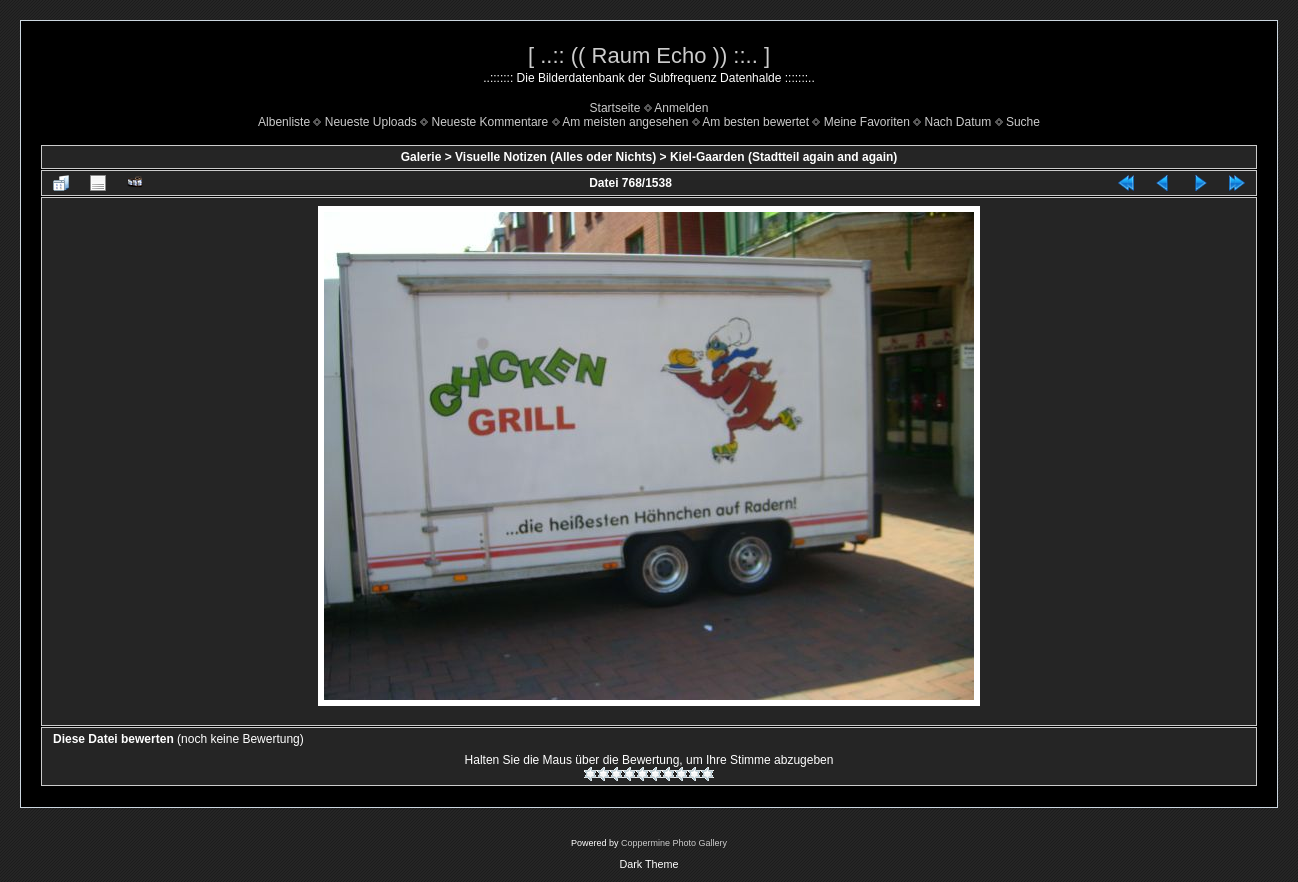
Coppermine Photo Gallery (674, 843)
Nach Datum (958, 122)
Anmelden (681, 108)
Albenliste (284, 122)
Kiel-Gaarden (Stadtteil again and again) (783, 157)
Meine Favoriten (867, 122)
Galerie (421, 157)
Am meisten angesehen (625, 122)
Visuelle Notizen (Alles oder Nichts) (555, 157)
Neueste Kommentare (490, 122)
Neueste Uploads (371, 122)
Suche (1023, 122)
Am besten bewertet (755, 122)
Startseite (615, 108)
